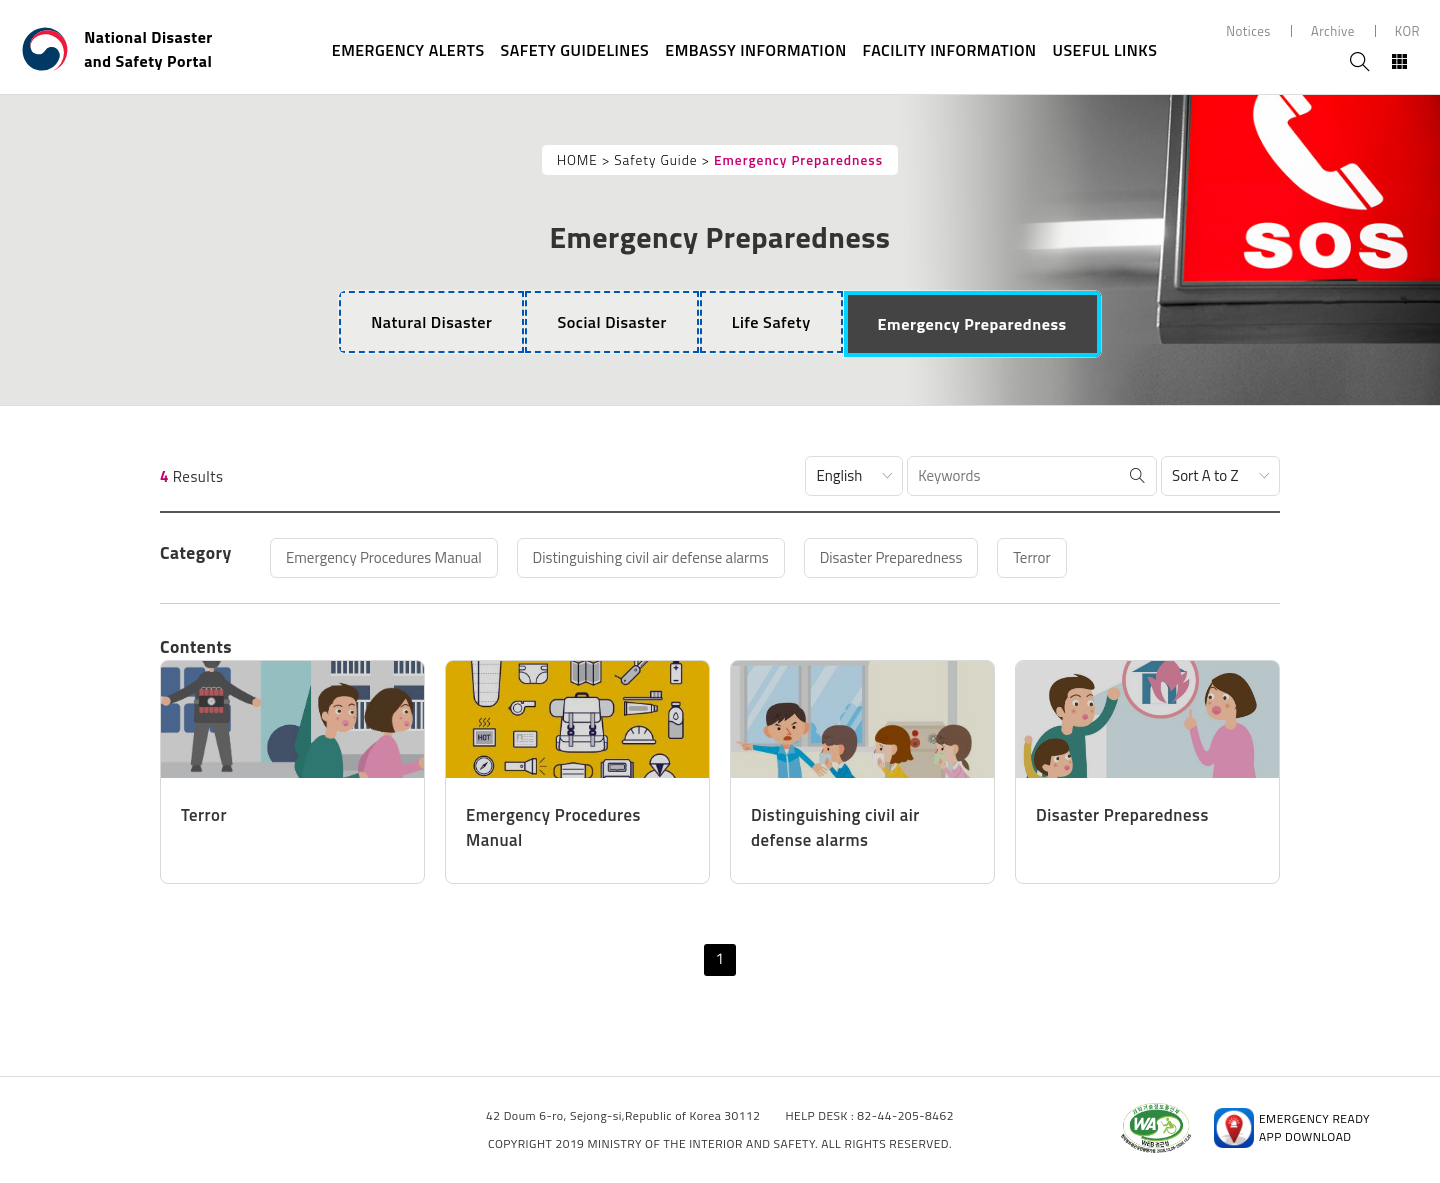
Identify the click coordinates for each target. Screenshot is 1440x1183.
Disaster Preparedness (891, 557)
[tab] (431, 322)
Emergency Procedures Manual (384, 557)
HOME (577, 160)
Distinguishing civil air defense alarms (651, 557)
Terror (1031, 557)
